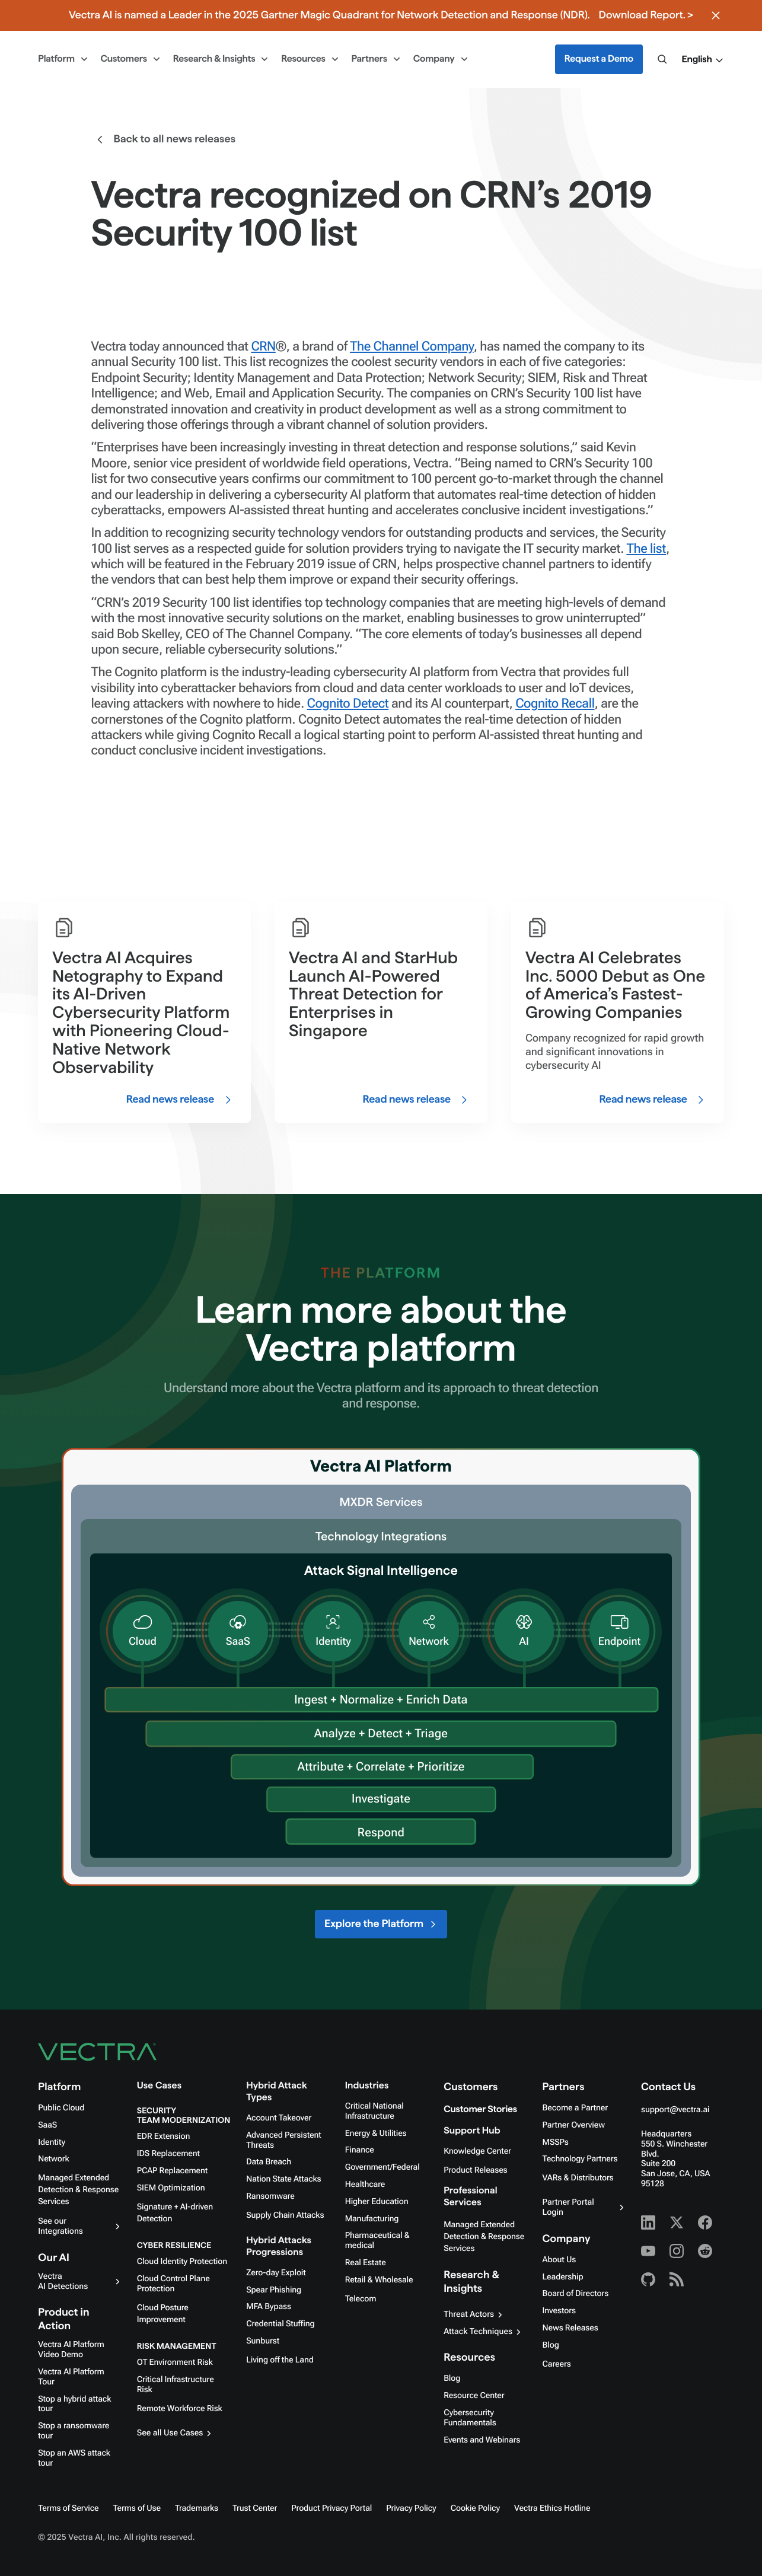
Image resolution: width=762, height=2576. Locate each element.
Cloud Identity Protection (182, 2261)
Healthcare (365, 2184)
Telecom (361, 2299)
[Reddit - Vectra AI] (705, 2251)
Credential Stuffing (280, 2324)
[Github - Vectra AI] (648, 2279)
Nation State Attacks (283, 2179)
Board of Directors (576, 2293)
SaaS (47, 2125)
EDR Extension (163, 2136)
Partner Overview (574, 2125)
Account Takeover (278, 2118)
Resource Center (474, 2395)
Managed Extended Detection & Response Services (78, 2189)
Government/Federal (382, 2167)
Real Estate (365, 2263)
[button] (703, 60)
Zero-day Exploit (275, 2273)
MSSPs (556, 2142)
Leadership (563, 2277)
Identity (51, 2142)
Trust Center (254, 2508)
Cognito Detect (348, 703)
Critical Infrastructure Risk (175, 2384)
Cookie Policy (475, 2508)
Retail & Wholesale (379, 2280)
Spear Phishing (273, 2290)
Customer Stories (480, 2109)
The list (646, 549)
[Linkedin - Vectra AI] (648, 2222)
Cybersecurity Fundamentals (470, 2418)
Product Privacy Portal (331, 2508)
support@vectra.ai (675, 2110)
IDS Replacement (168, 2153)
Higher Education (377, 2201)
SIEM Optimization (171, 2188)
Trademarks (196, 2508)
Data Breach (268, 2162)
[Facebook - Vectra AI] (705, 2222)
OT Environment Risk (175, 2362)
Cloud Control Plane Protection (173, 2284)
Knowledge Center (477, 2151)
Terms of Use (137, 2508)
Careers (557, 2364)
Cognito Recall (554, 703)
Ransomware (270, 2196)
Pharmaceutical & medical (377, 2240)
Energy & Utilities (376, 2133)
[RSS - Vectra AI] (676, 2279)
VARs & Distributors (578, 2178)
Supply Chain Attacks (285, 2215)
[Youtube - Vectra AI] (648, 2251)
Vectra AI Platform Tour (71, 2377)
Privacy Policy (411, 2508)
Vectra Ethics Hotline (552, 2508)
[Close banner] (715, 15)
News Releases (570, 2328)
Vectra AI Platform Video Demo (71, 2350)
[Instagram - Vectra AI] (676, 2251)
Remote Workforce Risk (179, 2408)
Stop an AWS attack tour (74, 2458)
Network (53, 2159)
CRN (263, 346)
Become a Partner (575, 2108)
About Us (559, 2260)
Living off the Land (279, 2360)
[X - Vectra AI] (676, 2222)
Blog (452, 2378)
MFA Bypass (268, 2306)
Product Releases (475, 2170)
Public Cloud (61, 2108)
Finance (359, 2150)
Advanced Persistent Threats (283, 2140)
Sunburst (262, 2341)
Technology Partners (580, 2159)
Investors (559, 2311)
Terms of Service (68, 2508)
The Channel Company (412, 346)
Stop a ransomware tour (73, 2431)
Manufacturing (372, 2219)
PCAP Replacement (172, 2171)
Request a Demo (599, 59)
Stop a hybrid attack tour (74, 2404)
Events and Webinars (482, 2440)
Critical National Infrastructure (374, 2111)
